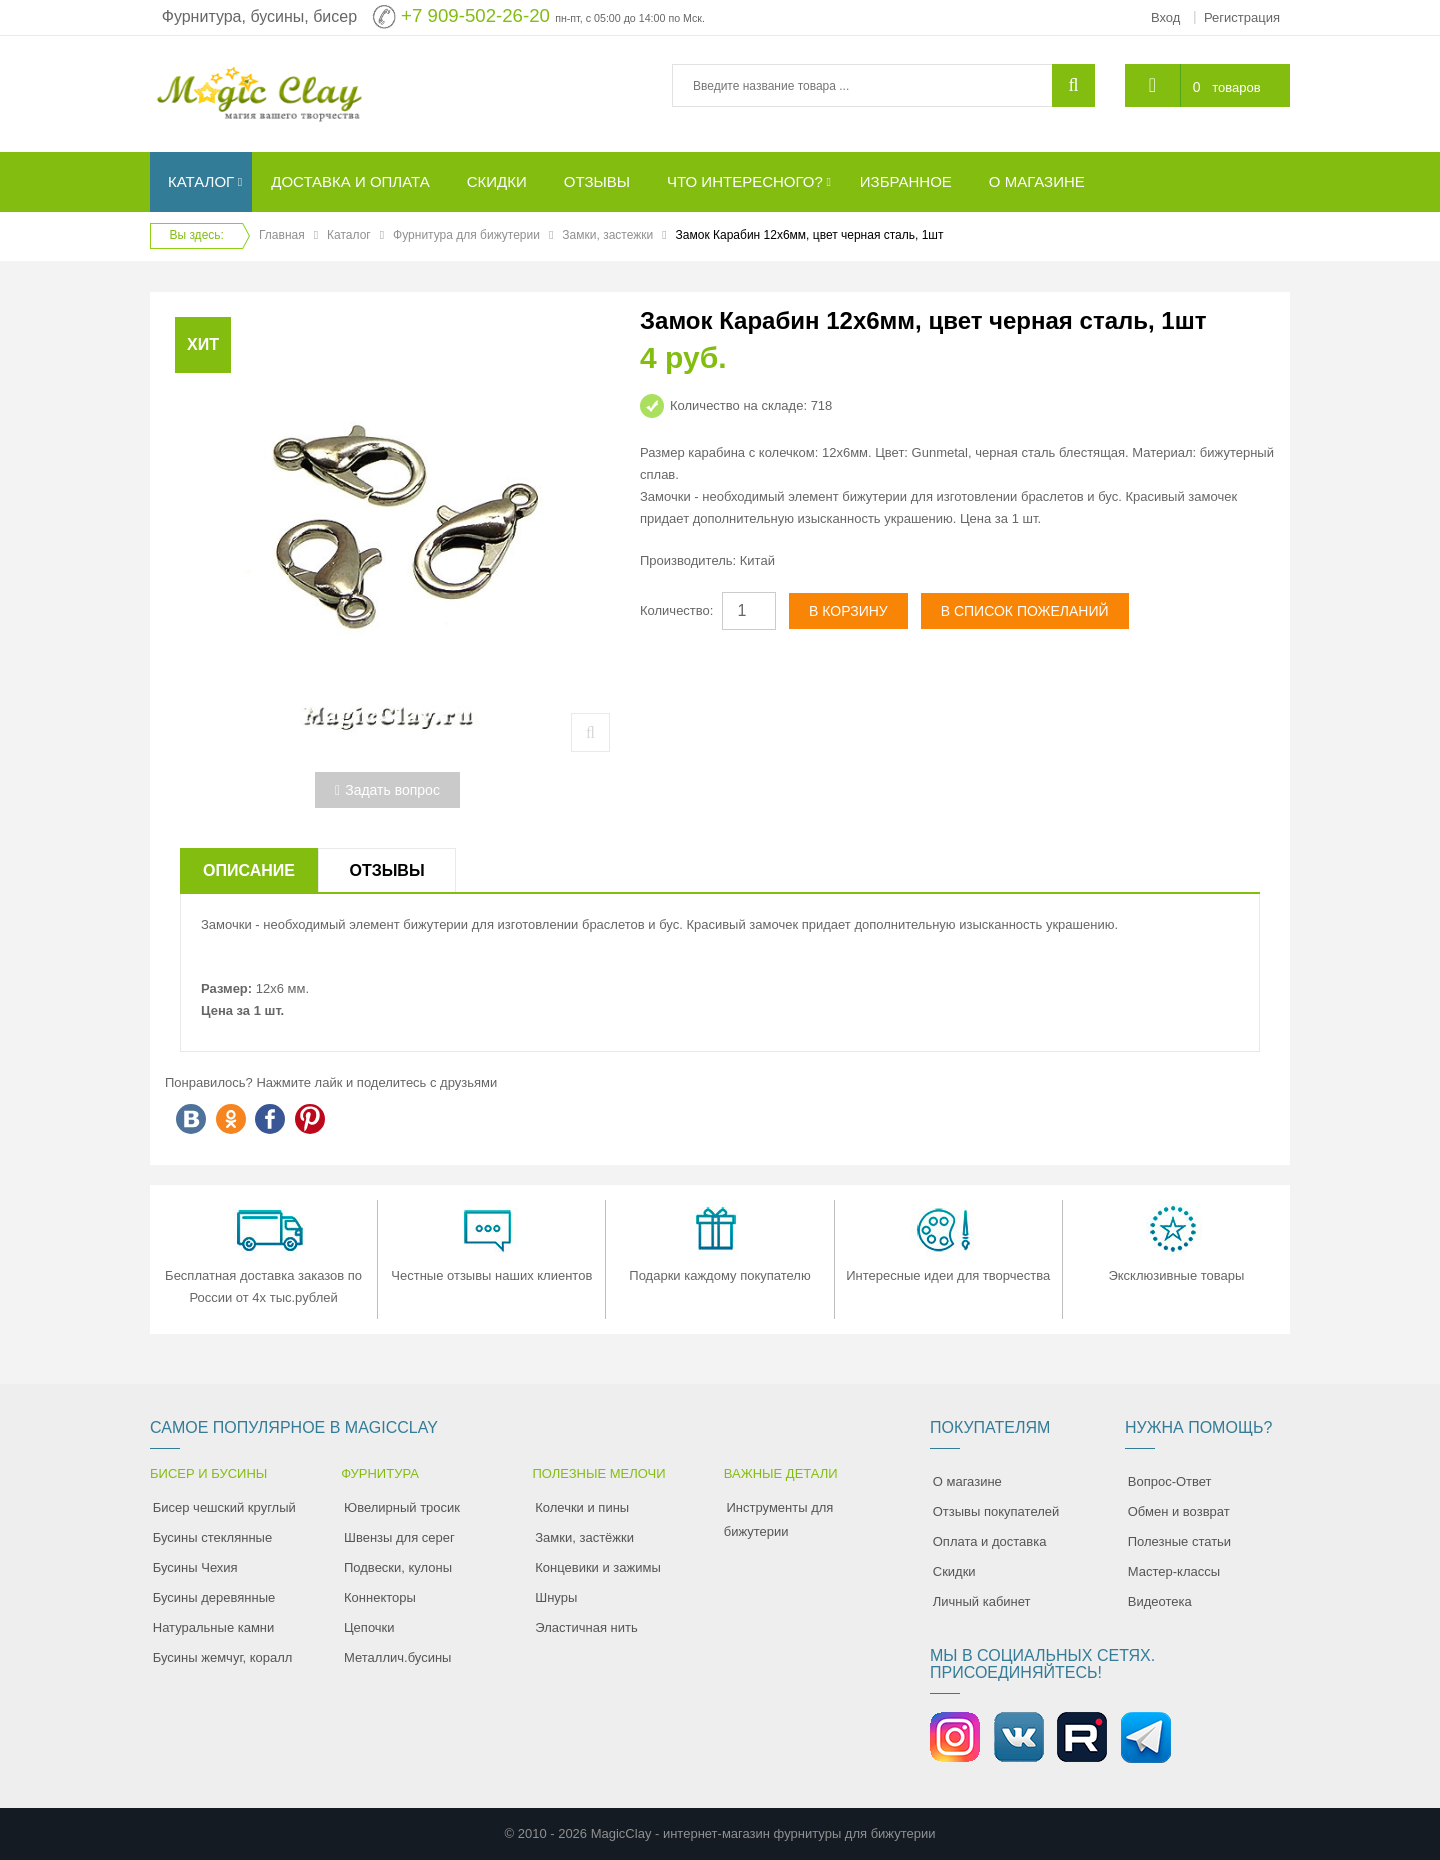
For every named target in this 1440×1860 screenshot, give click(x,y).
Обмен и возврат (1179, 1511)
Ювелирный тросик (402, 1507)
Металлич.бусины (397, 1657)
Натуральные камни (214, 1627)
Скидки (954, 1571)
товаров (1236, 87)
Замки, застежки (607, 235)
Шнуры (556, 1597)
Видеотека (1160, 1601)
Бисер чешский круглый (224, 1507)
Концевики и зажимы (598, 1567)
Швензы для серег (399, 1537)
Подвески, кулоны (398, 1567)
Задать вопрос (387, 790)
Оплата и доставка (990, 1541)
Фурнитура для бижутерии (466, 235)
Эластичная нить (586, 1627)
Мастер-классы (1174, 1571)
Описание (249, 870)
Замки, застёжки (584, 1537)
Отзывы (386, 870)
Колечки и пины (582, 1507)
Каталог (349, 235)
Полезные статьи (1179, 1541)
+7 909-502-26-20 (475, 15)
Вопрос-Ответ (1170, 1481)
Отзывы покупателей (996, 1511)
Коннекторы (380, 1597)
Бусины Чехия (195, 1567)
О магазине (967, 1481)
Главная (282, 235)
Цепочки (369, 1627)
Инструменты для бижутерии (779, 1519)
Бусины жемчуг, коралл (223, 1657)
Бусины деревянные (214, 1597)
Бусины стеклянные (212, 1537)
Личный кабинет (982, 1601)
